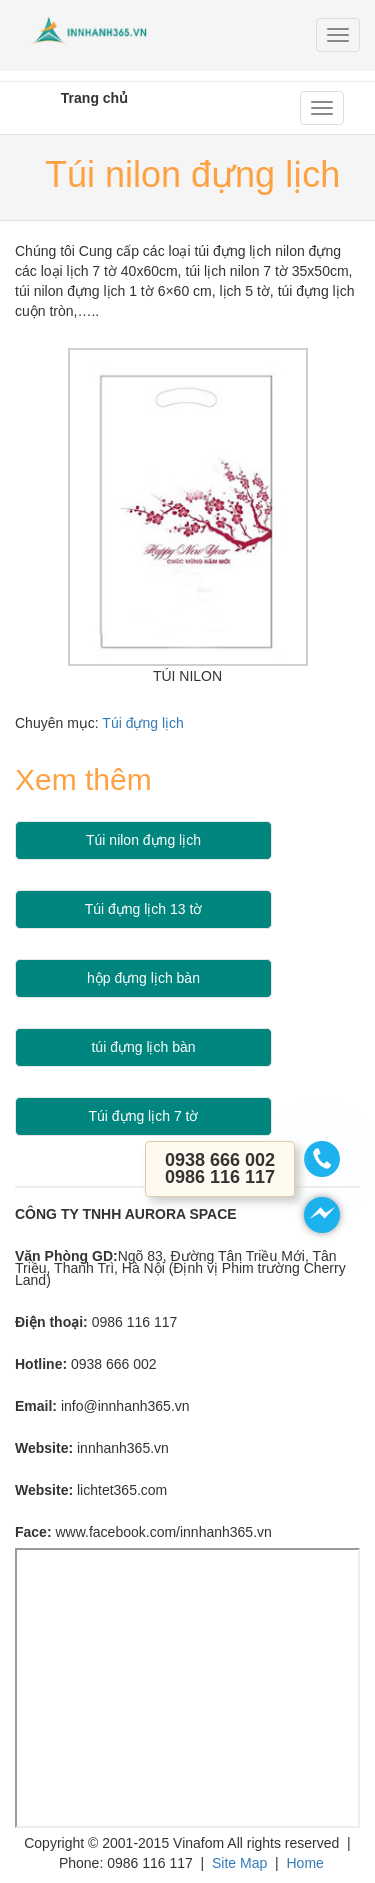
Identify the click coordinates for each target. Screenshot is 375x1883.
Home (304, 1863)
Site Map (239, 1863)
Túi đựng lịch (142, 723)
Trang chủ (94, 98)
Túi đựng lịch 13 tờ (144, 909)
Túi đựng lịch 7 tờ (144, 1116)
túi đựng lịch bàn (143, 1047)
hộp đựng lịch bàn (143, 978)
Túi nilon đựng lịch (143, 840)
